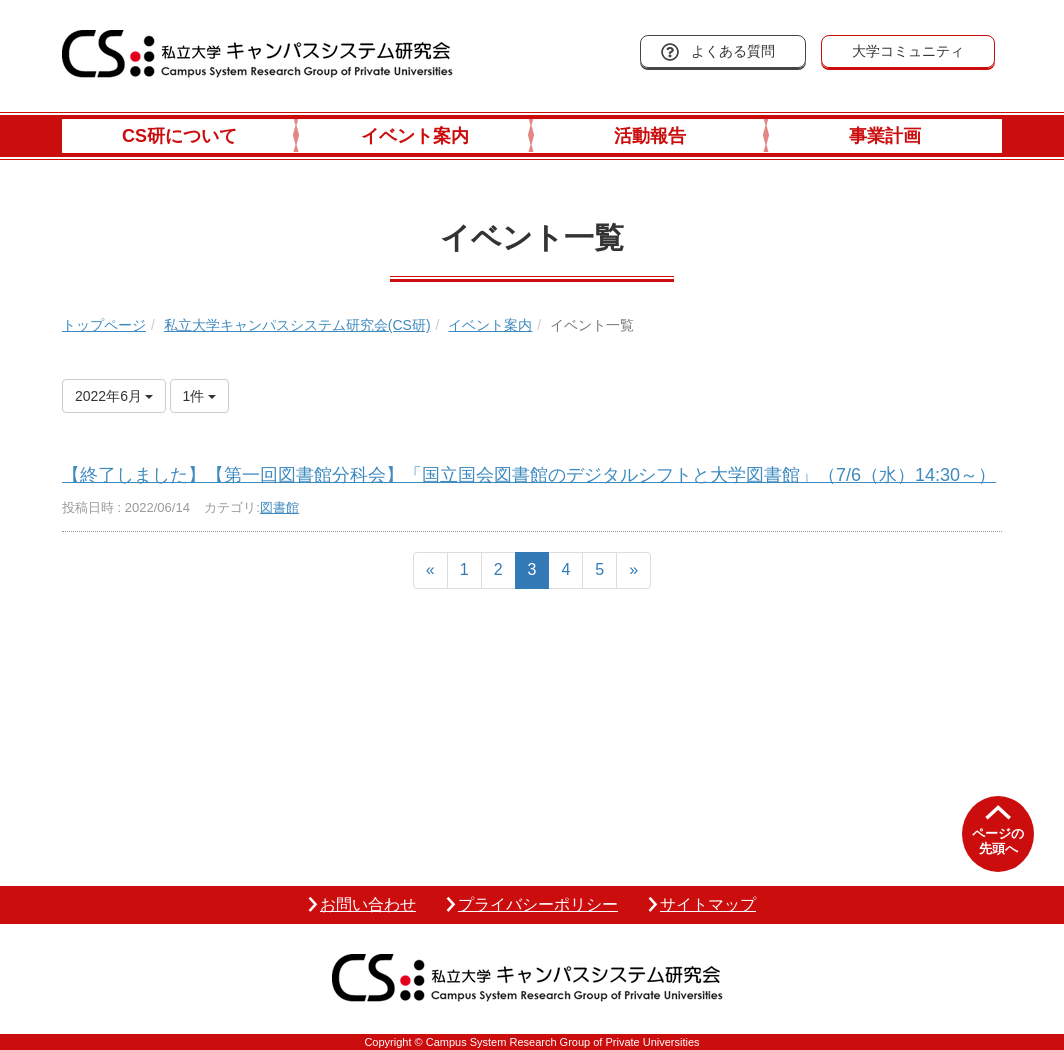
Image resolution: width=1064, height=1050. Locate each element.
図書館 (279, 507)
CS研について (179, 136)
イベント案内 (415, 136)
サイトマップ (708, 904)
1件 (200, 396)
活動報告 (650, 136)
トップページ (104, 325)
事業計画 (885, 136)
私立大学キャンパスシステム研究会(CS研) (297, 325)
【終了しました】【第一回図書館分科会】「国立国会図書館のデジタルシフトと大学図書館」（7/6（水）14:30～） (529, 475)
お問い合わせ (368, 904)
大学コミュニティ (908, 51)
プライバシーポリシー (538, 904)
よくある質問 (733, 51)
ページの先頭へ (998, 841)
